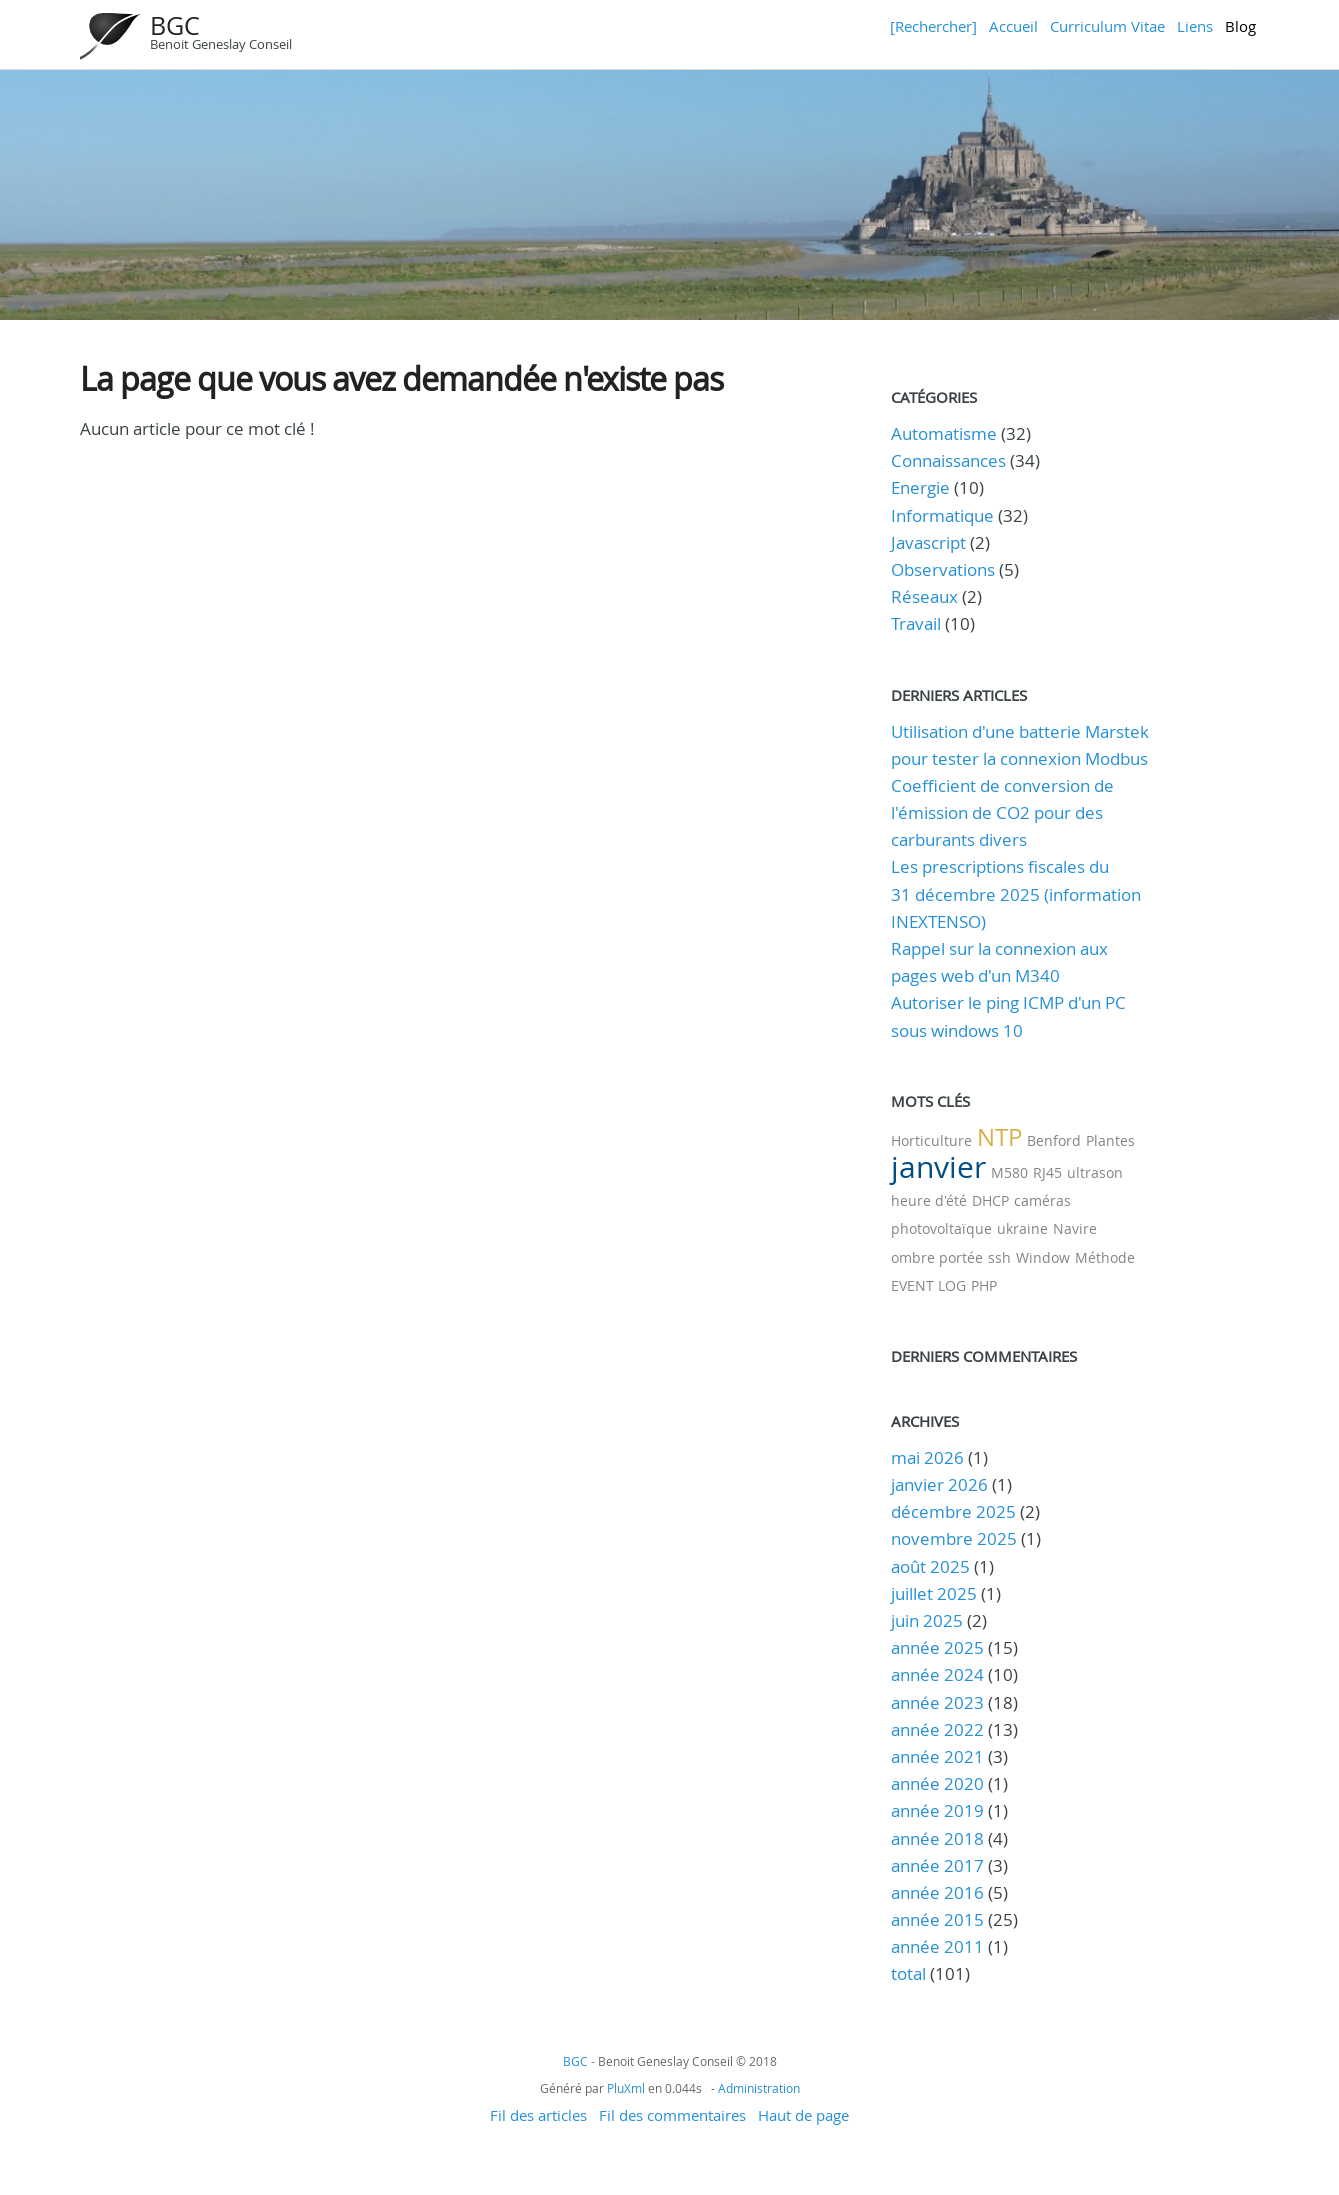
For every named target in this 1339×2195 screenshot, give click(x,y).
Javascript (928, 542)
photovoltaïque (941, 1228)
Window (1043, 1257)
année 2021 (937, 1756)
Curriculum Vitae (1107, 26)
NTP (999, 1137)
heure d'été (929, 1200)
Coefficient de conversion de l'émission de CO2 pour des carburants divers (1002, 812)
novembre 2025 (954, 1538)
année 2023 (937, 1702)
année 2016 (937, 1892)
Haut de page (803, 2115)
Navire (1075, 1228)
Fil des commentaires (672, 2115)
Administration (759, 2088)
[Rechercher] (933, 26)
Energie (920, 487)
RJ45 (1047, 1172)
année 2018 (937, 1838)
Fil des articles (538, 2115)
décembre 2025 (953, 1511)
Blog (1240, 26)
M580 (1009, 1172)
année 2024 (937, 1674)
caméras (1042, 1200)
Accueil (1013, 26)
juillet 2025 (934, 1593)
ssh (999, 1257)
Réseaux (924, 596)
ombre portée (937, 1257)
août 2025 (930, 1566)
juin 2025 (927, 1620)
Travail (916, 623)
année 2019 (937, 1810)
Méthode (1105, 1257)
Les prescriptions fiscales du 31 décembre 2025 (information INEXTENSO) (1016, 893)
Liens (1195, 26)
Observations (943, 569)
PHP (984, 1285)
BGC (175, 25)
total (910, 1973)
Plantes (1110, 1140)
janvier (938, 1167)
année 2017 (937, 1865)
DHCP (990, 1200)
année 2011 (937, 1946)
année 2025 (937, 1647)
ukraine (1022, 1228)
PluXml (626, 2088)
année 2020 (937, 1783)
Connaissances (948, 460)
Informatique (942, 515)
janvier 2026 (939, 1484)
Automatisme (944, 433)
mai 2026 (927, 1457)
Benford (1054, 1140)
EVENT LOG (928, 1285)
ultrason (1095, 1172)
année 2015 (937, 1919)
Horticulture (931, 1140)
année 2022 (937, 1729)
